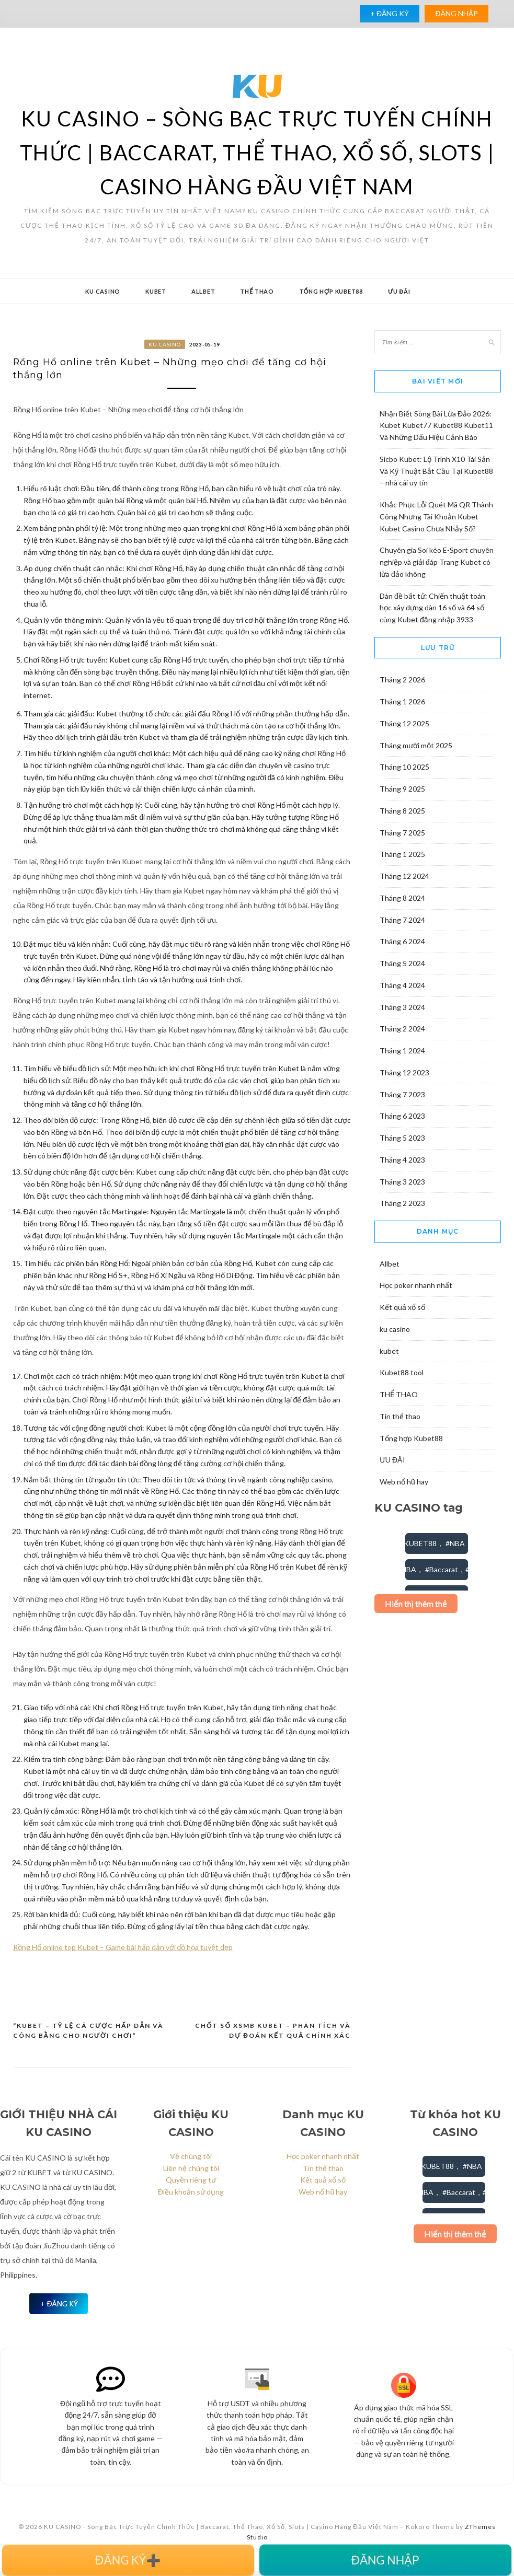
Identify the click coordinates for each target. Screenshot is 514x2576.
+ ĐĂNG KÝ (389, 13)
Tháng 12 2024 (404, 876)
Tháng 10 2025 (404, 766)
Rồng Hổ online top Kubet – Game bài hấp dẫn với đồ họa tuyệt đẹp (123, 1952)
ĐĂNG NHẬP (456, 13)
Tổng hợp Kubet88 (331, 291)
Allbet (203, 291)
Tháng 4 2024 (402, 985)
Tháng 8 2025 (402, 810)
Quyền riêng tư (191, 2184)
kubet (155, 291)
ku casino (102, 291)
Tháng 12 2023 (404, 1072)
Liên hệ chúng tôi (191, 2173)
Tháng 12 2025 (404, 723)
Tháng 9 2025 (402, 788)
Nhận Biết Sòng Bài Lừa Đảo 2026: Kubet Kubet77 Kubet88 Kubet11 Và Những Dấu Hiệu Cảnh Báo (436, 425)
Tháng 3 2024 (402, 1007)
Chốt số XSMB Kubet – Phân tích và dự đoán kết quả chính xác (273, 2036)
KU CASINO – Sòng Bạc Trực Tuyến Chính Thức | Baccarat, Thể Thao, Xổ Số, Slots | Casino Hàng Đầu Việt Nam (257, 152)
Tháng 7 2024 (402, 919)
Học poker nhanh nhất (416, 1285)
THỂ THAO (256, 291)
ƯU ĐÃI (399, 291)
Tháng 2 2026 (402, 679)
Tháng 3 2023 (402, 1181)
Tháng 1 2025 (402, 854)
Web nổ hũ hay (404, 1481)
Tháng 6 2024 (402, 941)
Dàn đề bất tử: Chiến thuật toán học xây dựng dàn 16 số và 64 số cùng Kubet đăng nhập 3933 (432, 607)
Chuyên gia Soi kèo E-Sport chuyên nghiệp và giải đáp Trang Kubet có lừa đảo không (437, 562)
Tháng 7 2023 (402, 1094)
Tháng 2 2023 (402, 1203)
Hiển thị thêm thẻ (416, 1603)
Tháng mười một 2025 (416, 745)
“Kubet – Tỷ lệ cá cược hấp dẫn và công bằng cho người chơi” (88, 2036)
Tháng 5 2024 (402, 963)
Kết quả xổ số (402, 1307)
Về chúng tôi (191, 2161)
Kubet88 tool (402, 1372)
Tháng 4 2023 (402, 1159)
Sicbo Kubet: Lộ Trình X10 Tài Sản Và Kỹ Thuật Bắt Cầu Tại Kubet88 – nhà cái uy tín (436, 471)
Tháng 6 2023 (402, 1115)
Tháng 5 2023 (402, 1137)
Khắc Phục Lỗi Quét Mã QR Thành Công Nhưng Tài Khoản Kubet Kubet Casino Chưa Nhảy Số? (436, 516)
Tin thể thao (400, 1416)
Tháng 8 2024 (402, 898)
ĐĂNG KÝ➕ (128, 2560)
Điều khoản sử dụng (191, 2196)
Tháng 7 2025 (402, 832)
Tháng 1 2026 (402, 701)
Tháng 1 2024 (402, 1050)
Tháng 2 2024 (402, 1028)
